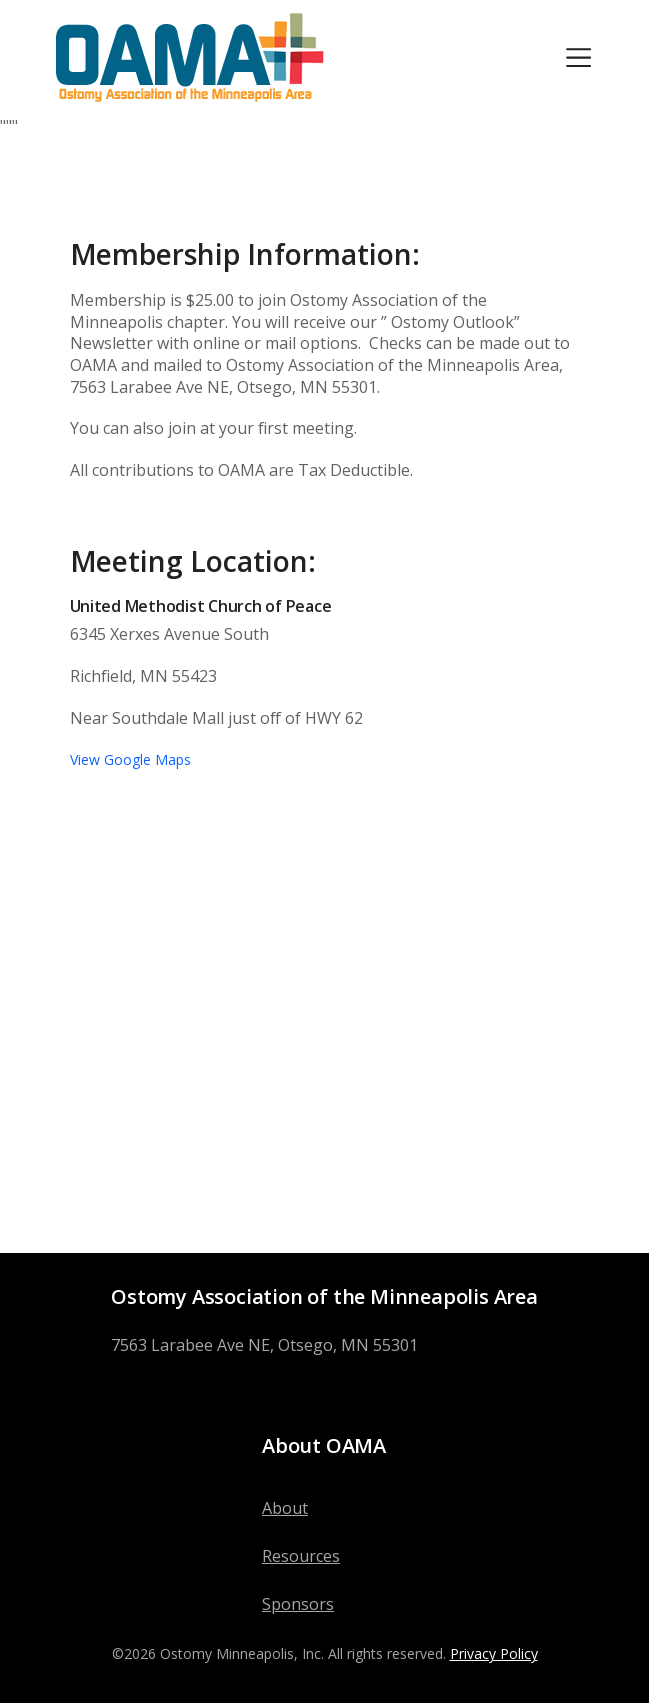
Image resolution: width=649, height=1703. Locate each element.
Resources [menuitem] (301, 1556)
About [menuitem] (285, 1508)
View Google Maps (130, 759)
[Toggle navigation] (578, 57)
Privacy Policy (494, 1653)
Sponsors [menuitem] (298, 1604)
